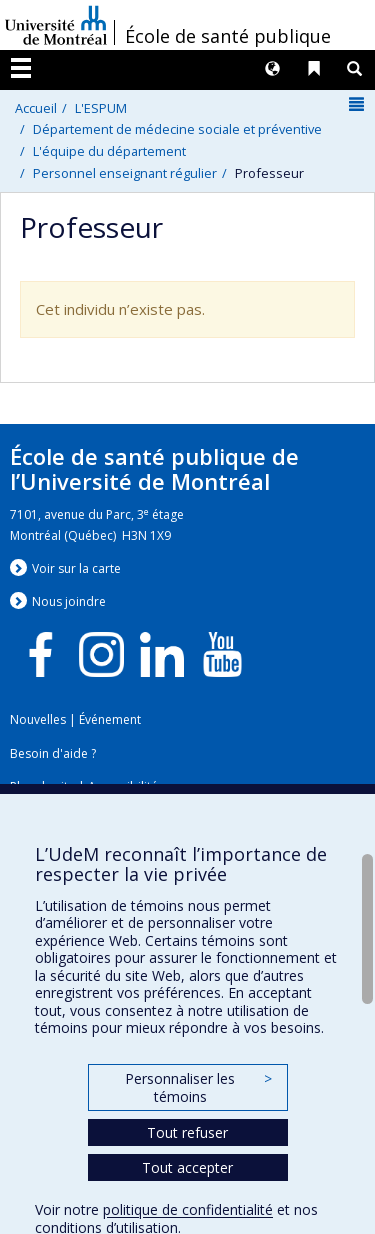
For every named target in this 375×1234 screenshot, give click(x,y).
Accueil (36, 108)
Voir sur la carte (76, 568)
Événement (110, 719)
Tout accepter (187, 1167)
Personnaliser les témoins (198, 1087)
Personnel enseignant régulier (125, 173)
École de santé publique (228, 36)
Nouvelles (38, 719)
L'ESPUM (101, 108)
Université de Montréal (56, 25)
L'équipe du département (109, 151)
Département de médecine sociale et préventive (177, 129)
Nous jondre (69, 601)
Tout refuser (187, 1132)
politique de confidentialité (188, 1209)
